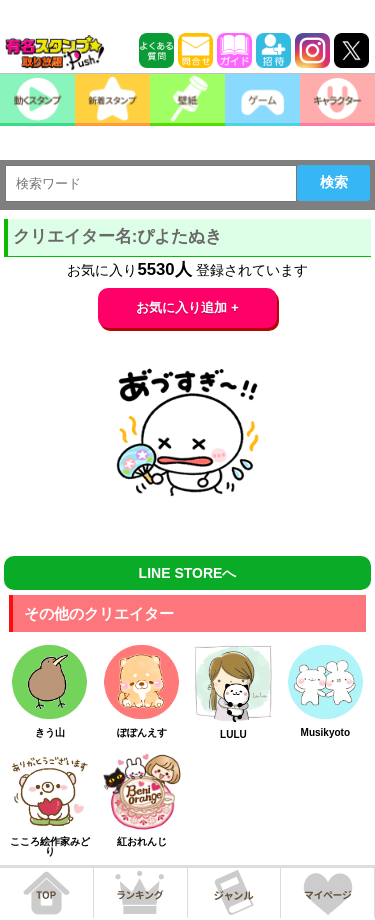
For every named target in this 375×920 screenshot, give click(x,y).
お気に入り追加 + (187, 307)
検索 (334, 182)
